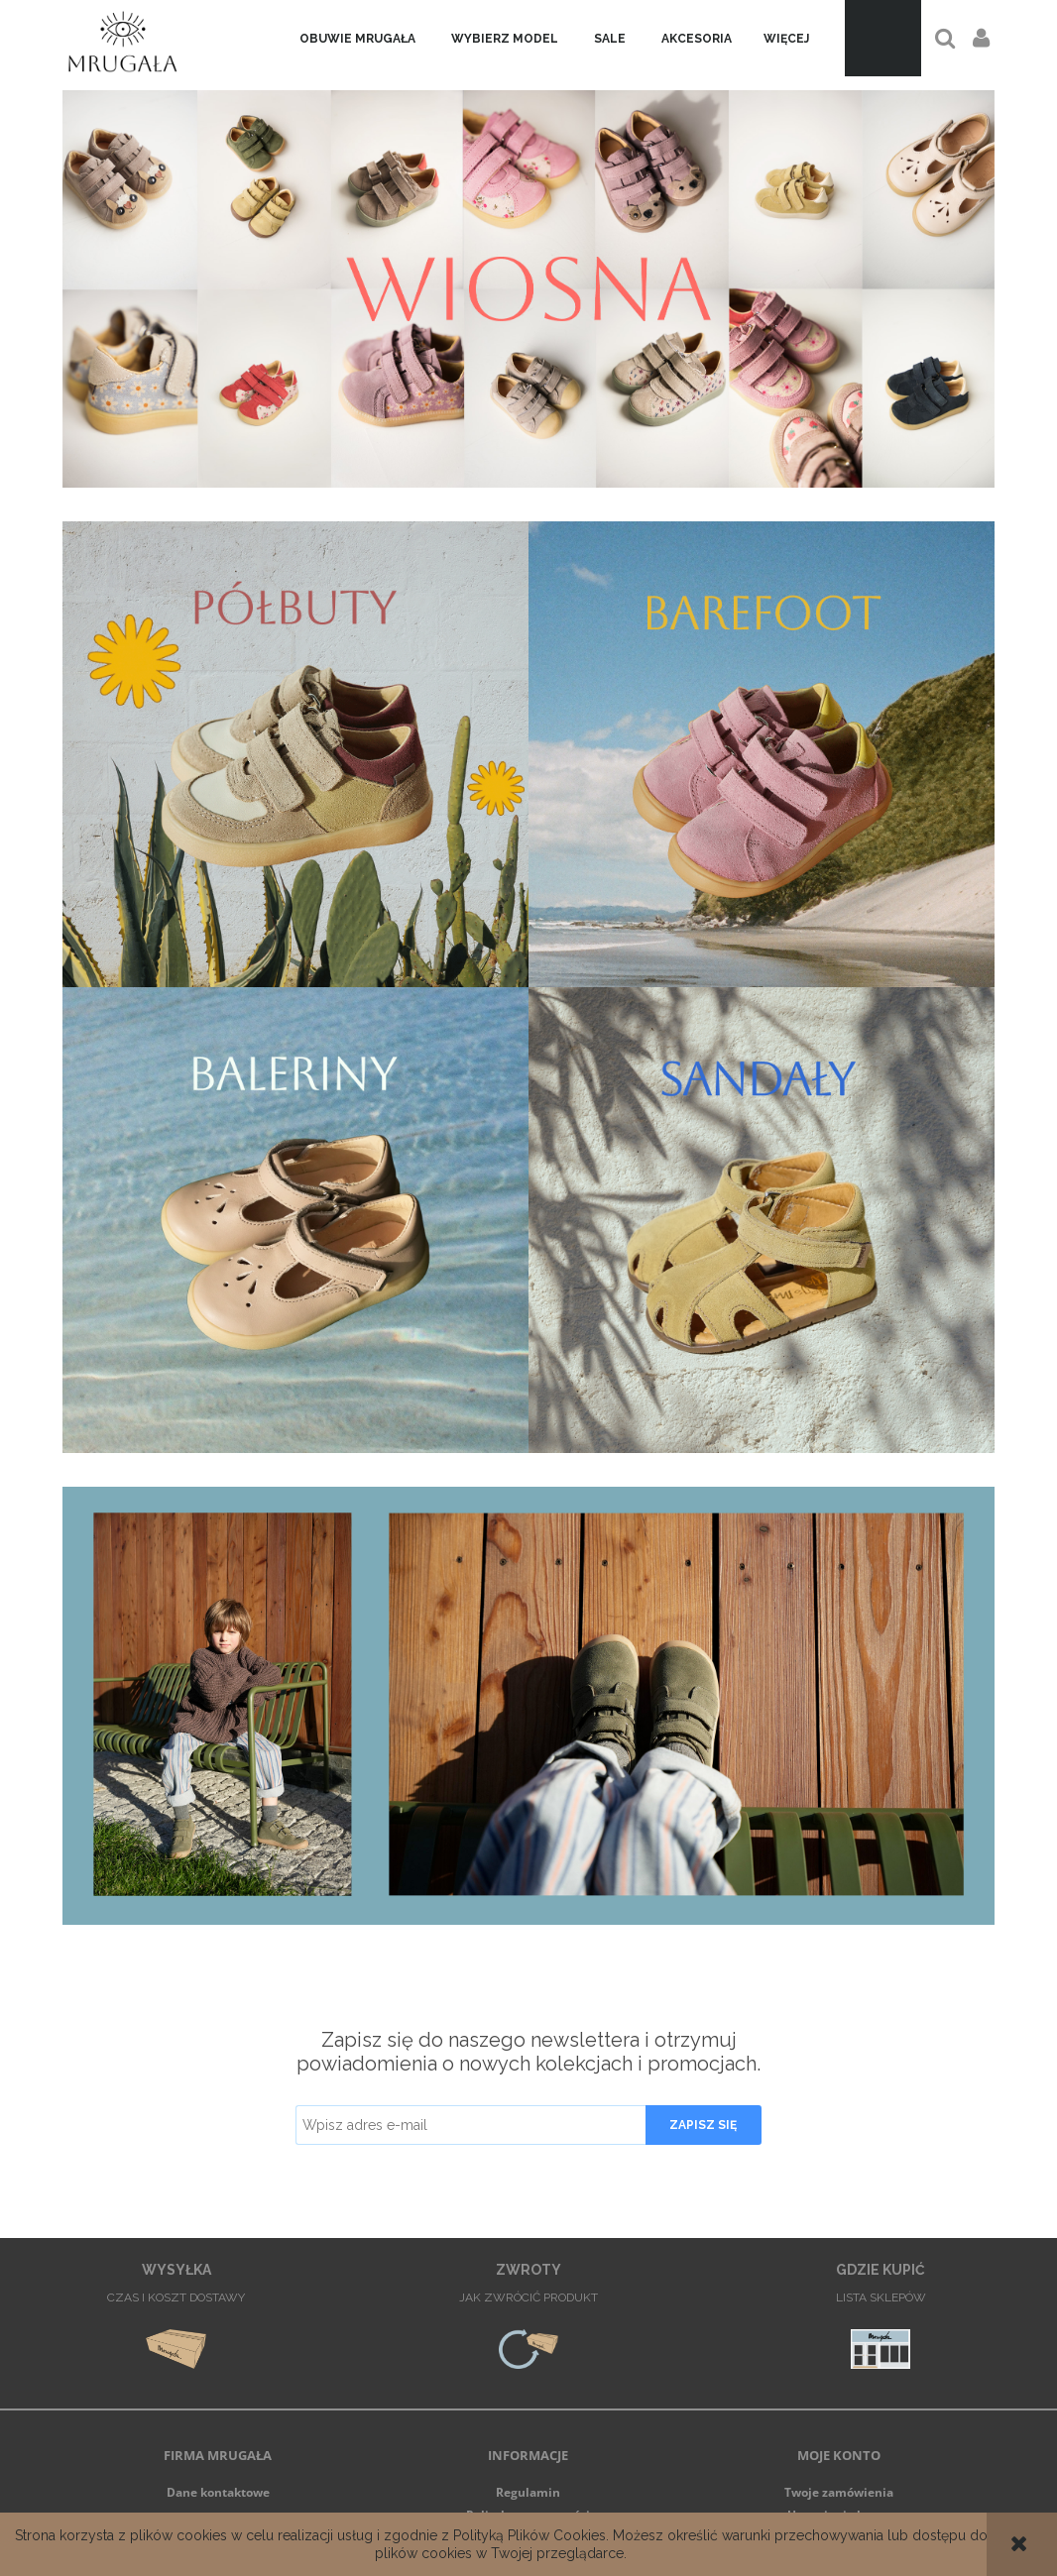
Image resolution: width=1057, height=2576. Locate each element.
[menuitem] (357, 38)
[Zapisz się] (704, 2125)
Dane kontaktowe (218, 2492)
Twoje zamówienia (838, 2492)
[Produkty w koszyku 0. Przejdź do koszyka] (883, 38)
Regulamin (528, 2492)
